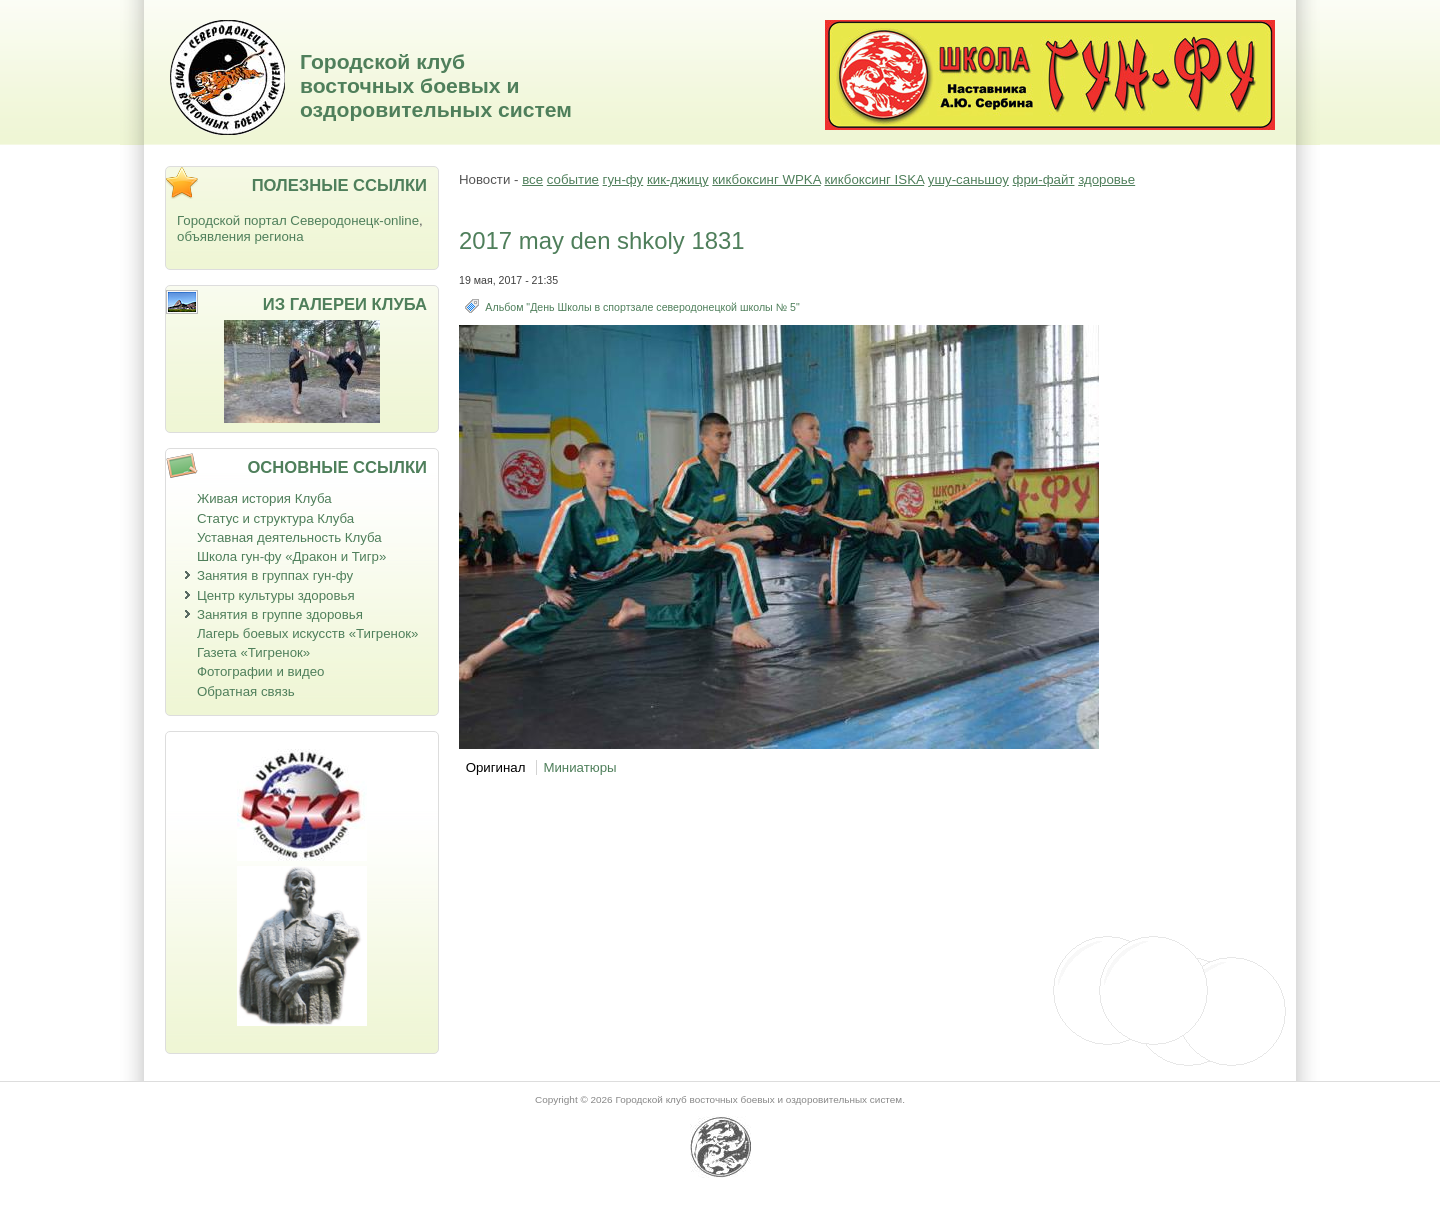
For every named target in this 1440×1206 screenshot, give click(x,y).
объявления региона (240, 236)
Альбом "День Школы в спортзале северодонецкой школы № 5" (642, 307)
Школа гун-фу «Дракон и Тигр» (291, 556)
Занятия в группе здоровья (280, 614)
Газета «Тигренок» (253, 652)
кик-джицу (678, 179)
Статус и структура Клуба (275, 518)
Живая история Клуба (264, 498)
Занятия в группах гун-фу (275, 575)
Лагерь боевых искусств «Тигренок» (308, 633)
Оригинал (496, 767)
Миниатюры (579, 767)
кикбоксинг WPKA (766, 179)
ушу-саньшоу (968, 179)
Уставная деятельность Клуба (289, 537)
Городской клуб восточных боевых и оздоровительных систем (436, 85)
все (532, 179)
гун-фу (623, 179)
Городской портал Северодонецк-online (298, 220)
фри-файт (1044, 179)
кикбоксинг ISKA (874, 179)
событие (573, 179)
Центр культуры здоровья (276, 595)
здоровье (1106, 179)
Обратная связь (246, 691)
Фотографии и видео (261, 671)
